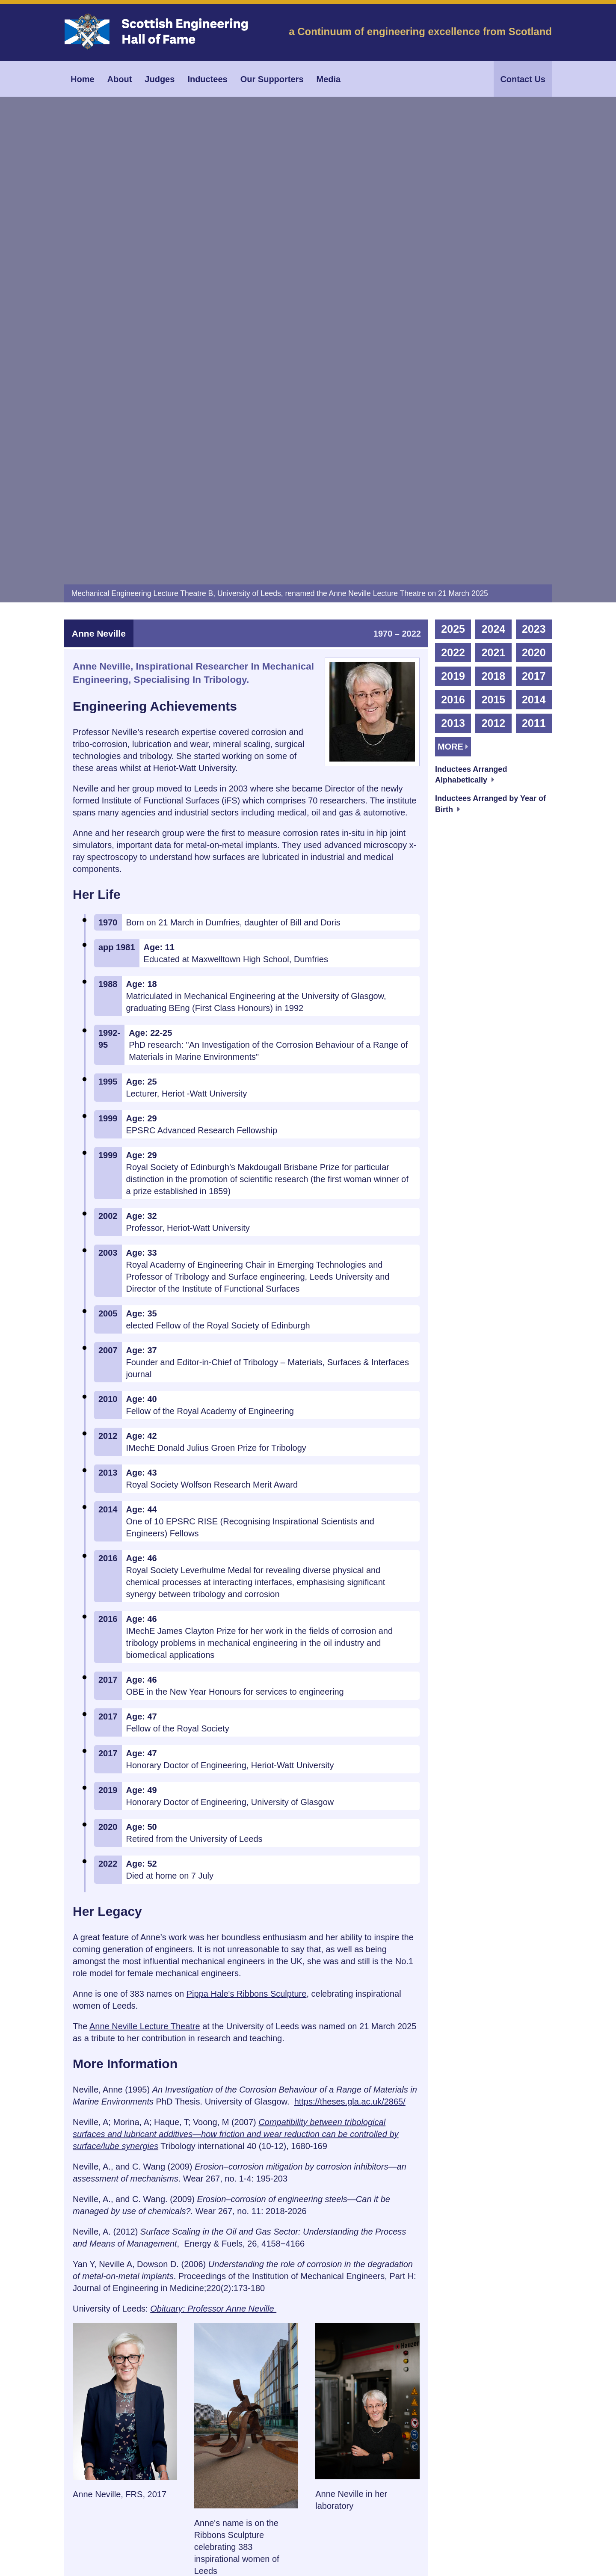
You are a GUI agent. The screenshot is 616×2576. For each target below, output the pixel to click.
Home (83, 79)
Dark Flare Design (527, 2566)
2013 (453, 314)
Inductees (207, 79)
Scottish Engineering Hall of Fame (178, 2566)
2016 (453, 290)
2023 (534, 219)
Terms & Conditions (184, 2534)
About (119, 79)
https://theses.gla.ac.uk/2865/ (350, 1692)
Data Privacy (235, 2534)
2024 (494, 219)
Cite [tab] (94, 2340)
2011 (534, 314)
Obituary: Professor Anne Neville (213, 1899)
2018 (494, 267)
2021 (494, 243)
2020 (534, 243)
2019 (453, 267)
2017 (534, 267)
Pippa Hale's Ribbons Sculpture (247, 1584)
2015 (494, 290)
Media (329, 79)
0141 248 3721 (95, 2449)
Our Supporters (272, 79)
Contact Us (522, 79)
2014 (534, 290)
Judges (160, 79)
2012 (494, 314)
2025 (453, 219)
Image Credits (131, 2534)
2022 (453, 243)
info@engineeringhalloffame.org (211, 2449)
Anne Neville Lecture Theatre (144, 1616)
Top (526, 2340)
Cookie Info (275, 2534)
